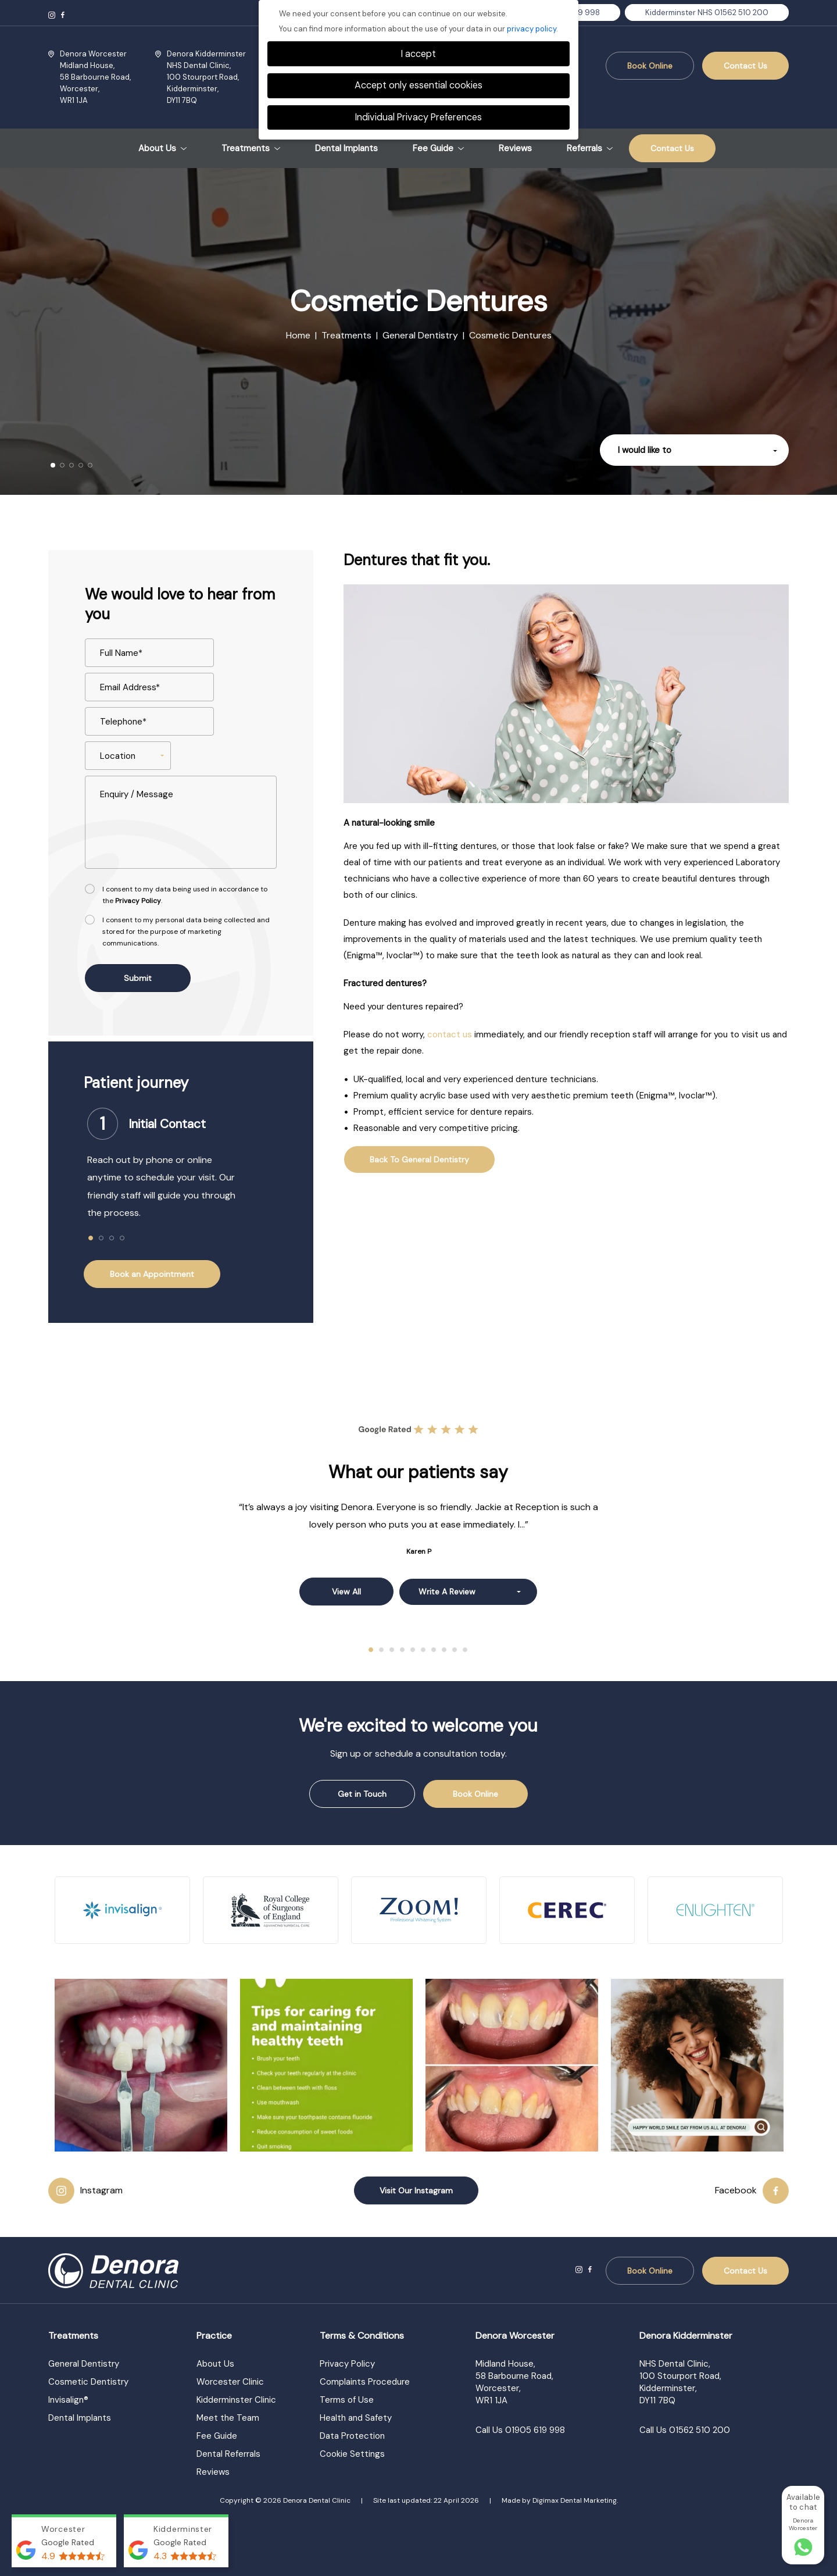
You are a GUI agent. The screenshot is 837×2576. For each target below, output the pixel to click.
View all (346, 1591)
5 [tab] (413, 1650)
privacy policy (531, 29)
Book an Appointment (152, 1274)
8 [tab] (445, 1650)
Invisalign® (68, 2400)
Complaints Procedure (365, 2382)
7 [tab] (434, 1650)
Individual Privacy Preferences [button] (418, 117)
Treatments (250, 149)
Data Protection (352, 2436)
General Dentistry (420, 335)
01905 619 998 (535, 2430)
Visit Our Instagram (416, 2190)
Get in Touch (362, 1794)
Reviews (515, 149)
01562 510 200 (699, 2430)
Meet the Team (227, 2418)
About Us (162, 149)
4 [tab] (123, 1238)
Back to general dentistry (419, 1159)
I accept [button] (418, 54)
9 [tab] (455, 1650)
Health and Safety (356, 2418)
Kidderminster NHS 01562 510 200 (706, 12)
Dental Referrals (228, 2454)
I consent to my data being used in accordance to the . (184, 895)
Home (298, 335)
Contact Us (745, 65)
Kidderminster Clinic (236, 2400)
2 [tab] (102, 1238)
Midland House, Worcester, (95, 77)
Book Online (650, 65)
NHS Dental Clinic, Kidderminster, (206, 77)
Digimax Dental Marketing (574, 2500)
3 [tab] (112, 1238)
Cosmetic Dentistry (88, 2382)
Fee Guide (438, 149)
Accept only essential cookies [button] (418, 85)
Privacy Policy (138, 900)
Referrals (590, 149)
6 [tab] (424, 1650)
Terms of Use (347, 2400)
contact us (449, 1034)
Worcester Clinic (230, 2382)
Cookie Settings (352, 2454)
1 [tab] (91, 1238)
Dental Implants (346, 149)
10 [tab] (465, 1650)
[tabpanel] (181, 1169)
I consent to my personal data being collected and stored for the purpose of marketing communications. (186, 931)
